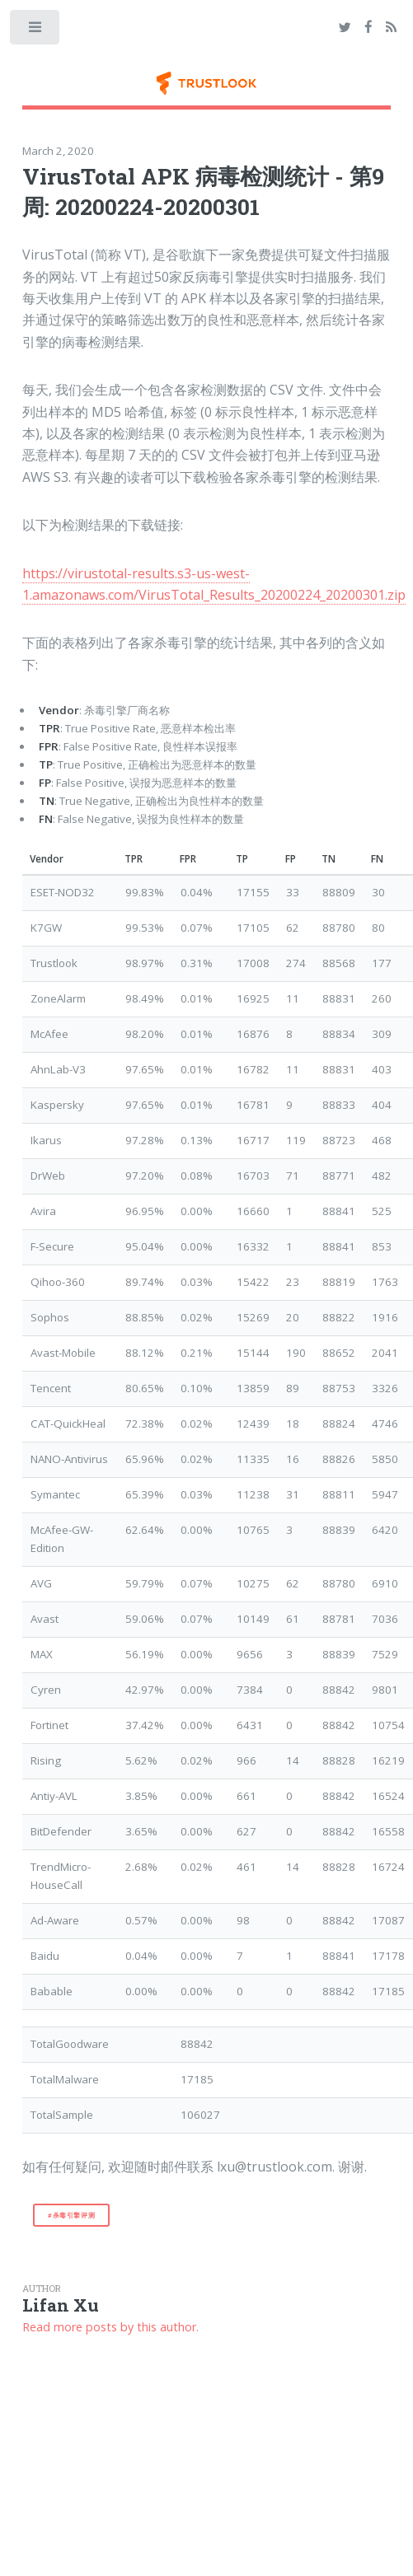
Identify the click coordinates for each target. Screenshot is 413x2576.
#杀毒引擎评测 (71, 2215)
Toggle (36, 31)
